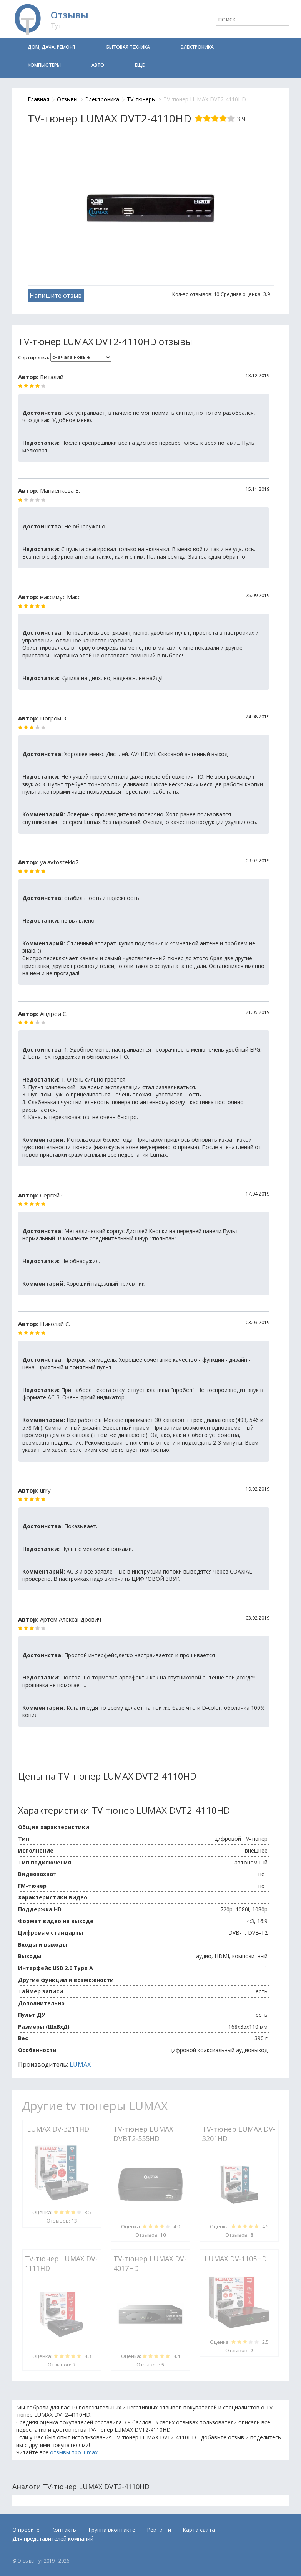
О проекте (26, 2529)
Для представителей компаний (52, 2538)
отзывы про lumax (74, 2452)
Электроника (197, 47)
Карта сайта (199, 2529)
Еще (140, 65)
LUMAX (80, 2064)
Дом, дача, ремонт (52, 47)
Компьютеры (44, 65)
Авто (97, 65)
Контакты (64, 2529)
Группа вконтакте (111, 2529)
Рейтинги (159, 2529)
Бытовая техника (128, 47)
